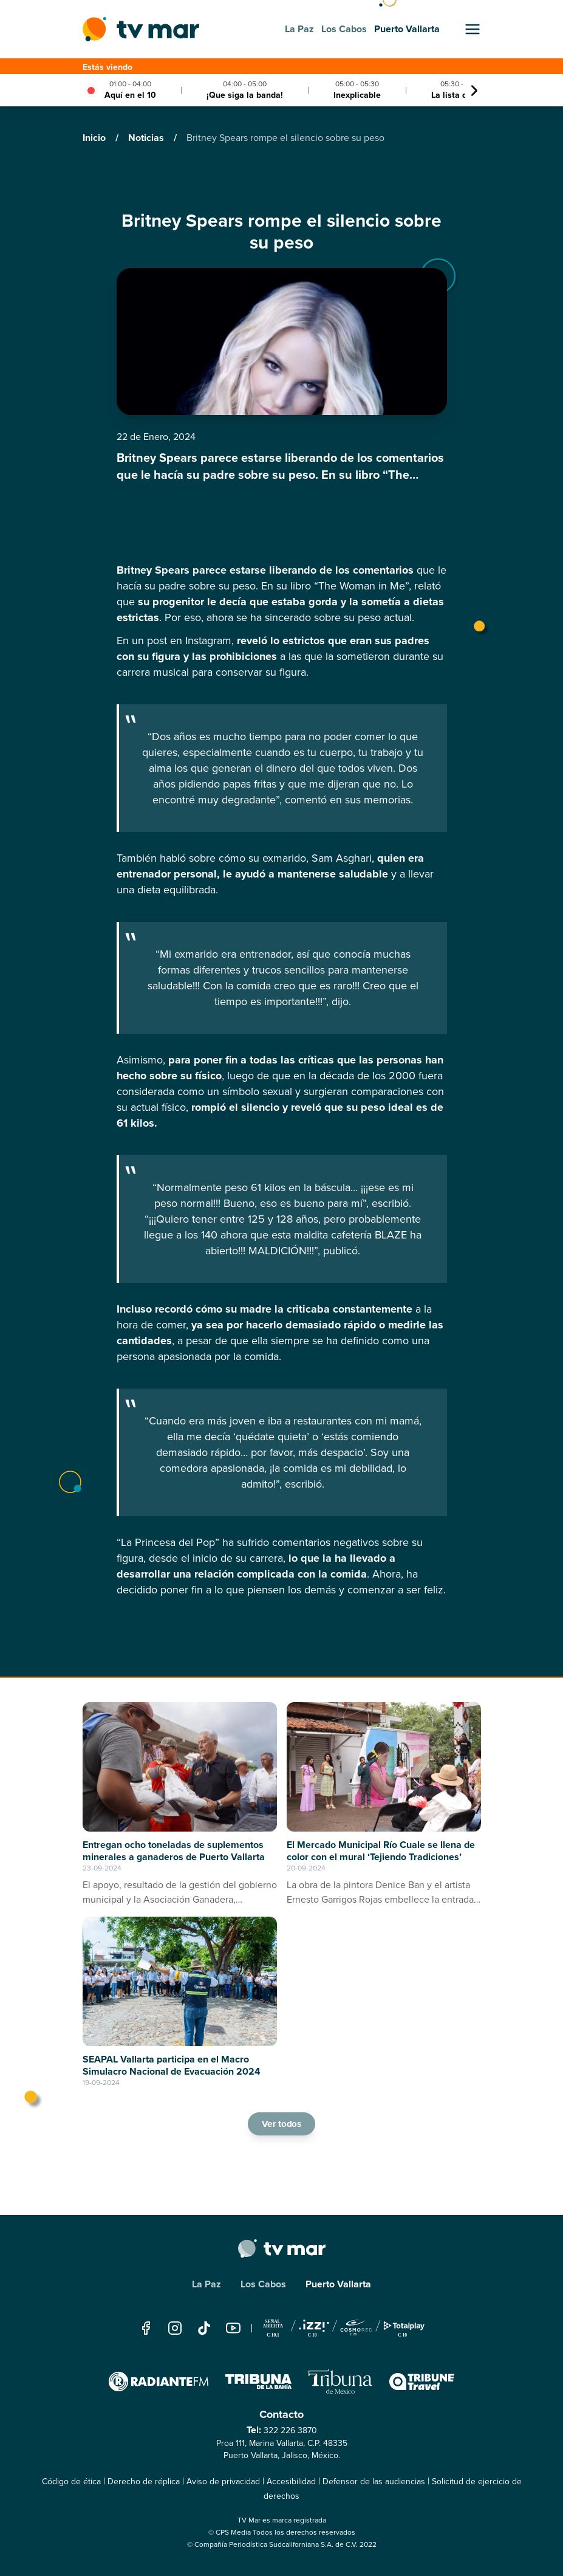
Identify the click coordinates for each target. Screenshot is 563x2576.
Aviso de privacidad (223, 2481)
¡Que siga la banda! (244, 95)
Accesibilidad (291, 2481)
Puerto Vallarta (338, 2284)
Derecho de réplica (143, 2481)
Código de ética (71, 2481)
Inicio (95, 138)
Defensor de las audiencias (373, 2481)
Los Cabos (263, 2284)
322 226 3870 (290, 2430)
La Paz (206, 2284)
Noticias (147, 138)
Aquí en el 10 (130, 95)
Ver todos (282, 2124)
